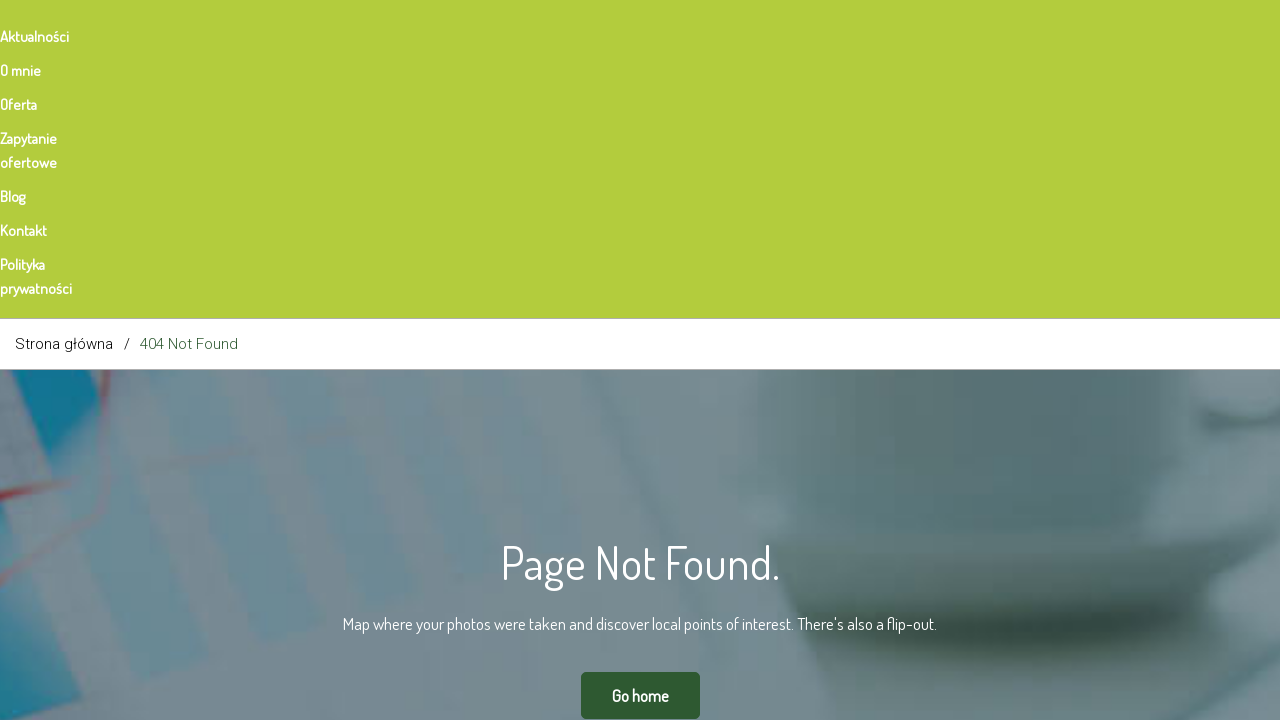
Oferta (227, 36)
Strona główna (64, 92)
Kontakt (537, 36)
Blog (459, 36)
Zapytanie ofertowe (346, 36)
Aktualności (49, 36)
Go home (640, 443)
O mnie (146, 36)
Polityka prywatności (663, 36)
